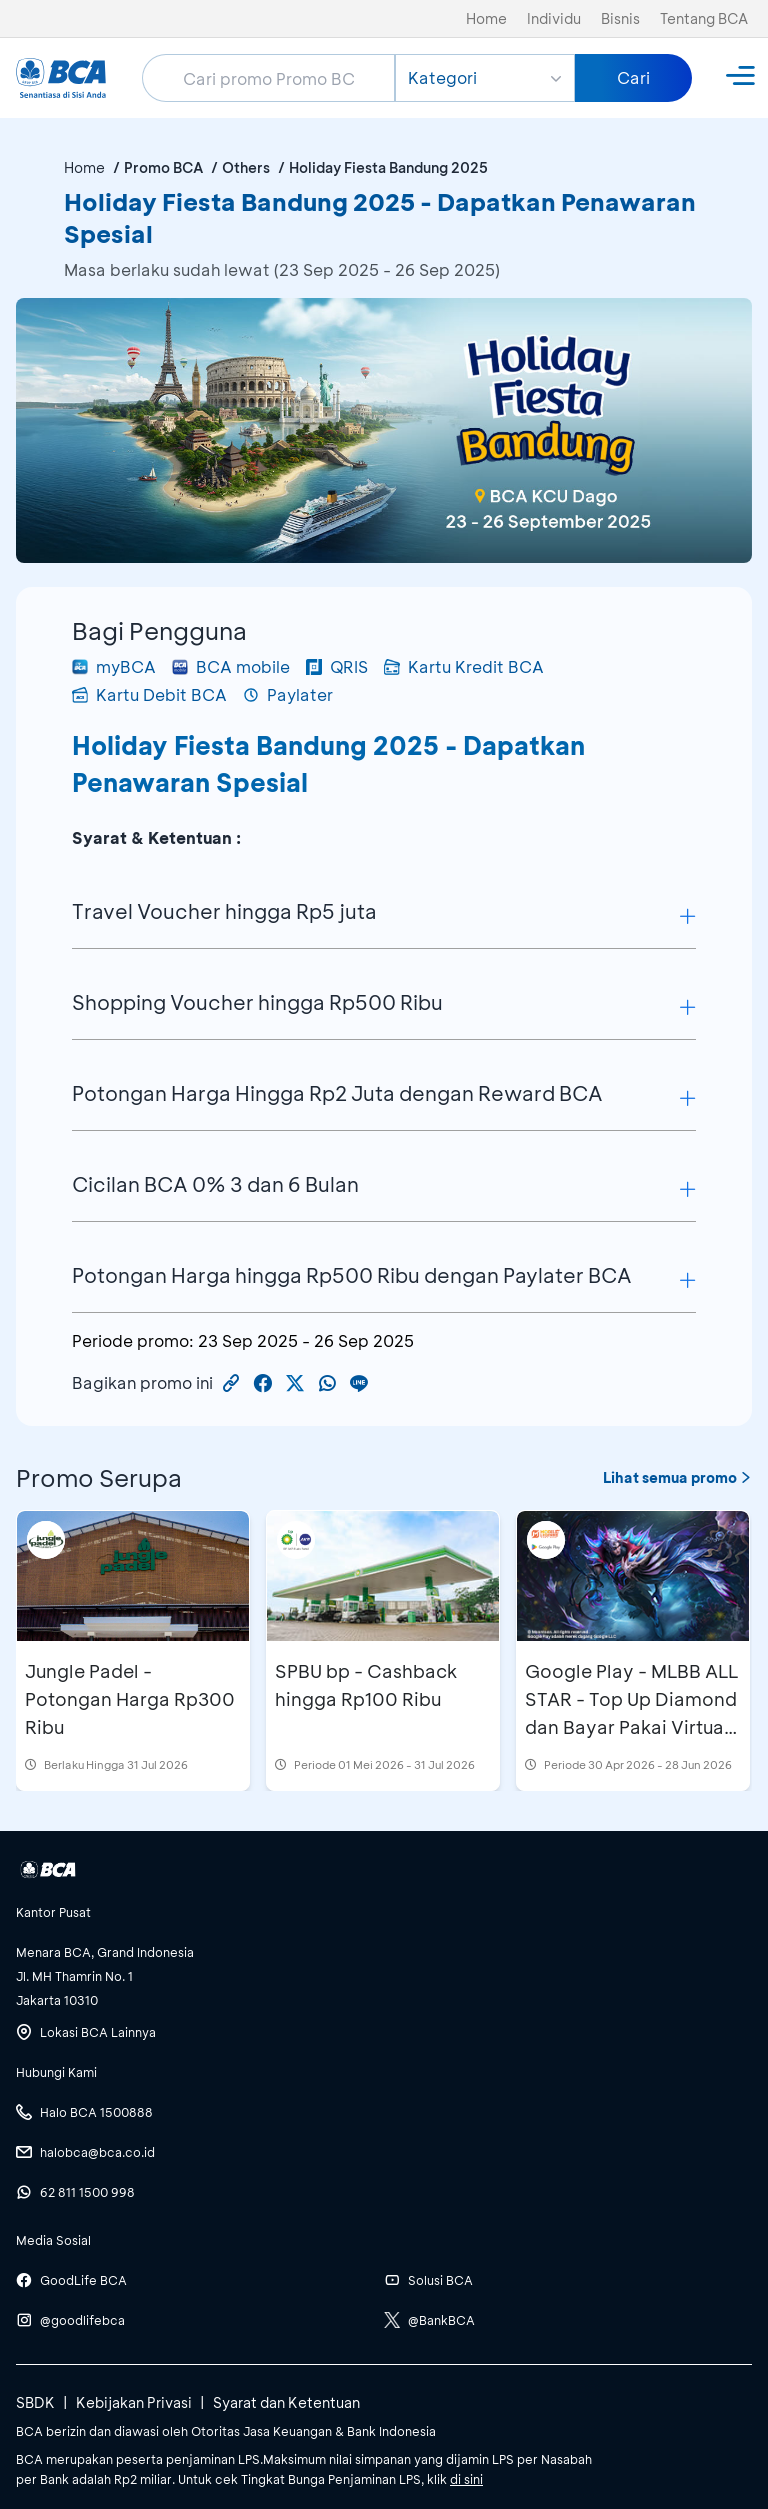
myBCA (114, 666)
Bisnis (620, 18)
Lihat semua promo (677, 1477)
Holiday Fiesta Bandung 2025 (388, 167)
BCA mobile (231, 666)
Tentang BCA (704, 18)
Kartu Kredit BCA (464, 666)
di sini (466, 2479)
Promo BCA (163, 167)
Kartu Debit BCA (149, 694)
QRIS (337, 666)
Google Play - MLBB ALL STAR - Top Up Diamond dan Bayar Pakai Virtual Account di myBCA (631, 1713)
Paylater (288, 694)
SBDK (35, 2402)
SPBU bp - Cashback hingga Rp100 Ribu (366, 1685)
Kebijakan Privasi (134, 2402)
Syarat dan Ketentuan (286, 2402)
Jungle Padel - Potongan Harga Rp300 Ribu (130, 1699)
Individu (554, 18)
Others (246, 167)
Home (486, 18)
